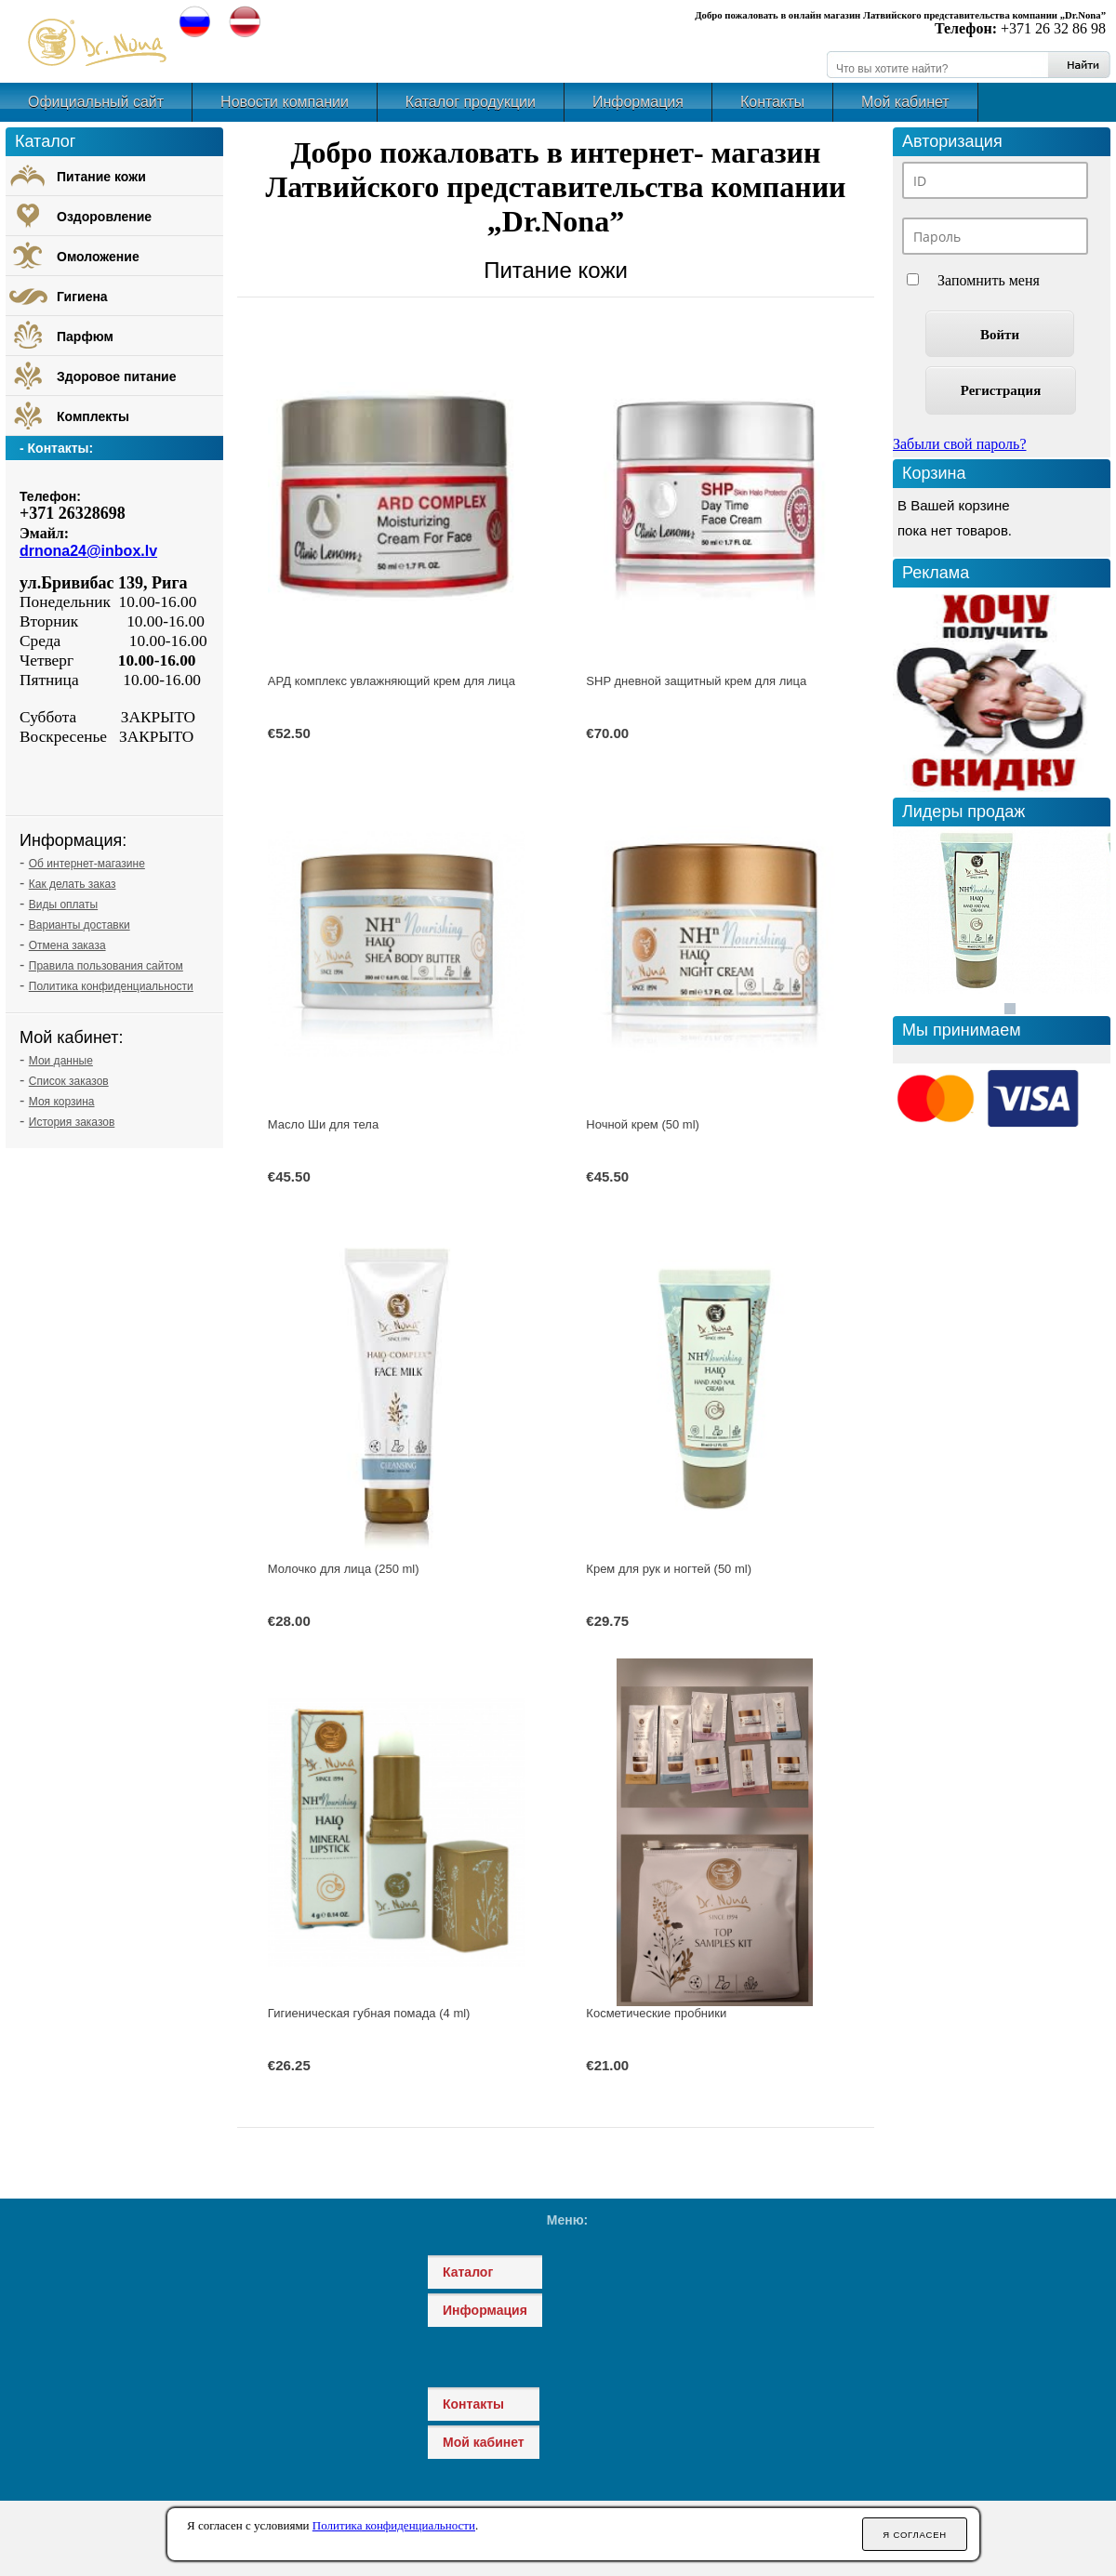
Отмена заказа (67, 945)
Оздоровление (104, 216)
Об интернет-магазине (87, 863)
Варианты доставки (79, 924)
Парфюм (85, 336)
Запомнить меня (988, 280)
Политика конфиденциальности (111, 986)
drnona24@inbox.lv (88, 551)
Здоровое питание (117, 376)
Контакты (772, 102)
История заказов (72, 1122)
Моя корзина (62, 1101)
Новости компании (284, 102)
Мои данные (61, 1060)
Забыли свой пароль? (960, 444)
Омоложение (98, 256)
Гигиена (82, 296)
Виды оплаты (63, 904)
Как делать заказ (72, 884)
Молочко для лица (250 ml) (343, 1569)
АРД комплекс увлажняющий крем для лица (391, 681)
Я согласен (915, 2535)
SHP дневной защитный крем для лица (696, 681)
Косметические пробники (656, 2013)
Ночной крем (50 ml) (642, 1124)
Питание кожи (556, 270)
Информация (638, 102)
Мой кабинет (905, 102)
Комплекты (93, 416)
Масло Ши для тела (323, 1124)
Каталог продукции (470, 102)
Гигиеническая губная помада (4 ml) (369, 2013)
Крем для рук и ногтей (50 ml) (668, 1569)
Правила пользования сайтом (106, 965)
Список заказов (69, 1081)
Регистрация (1001, 390)
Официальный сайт (96, 102)
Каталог (468, 2272)
